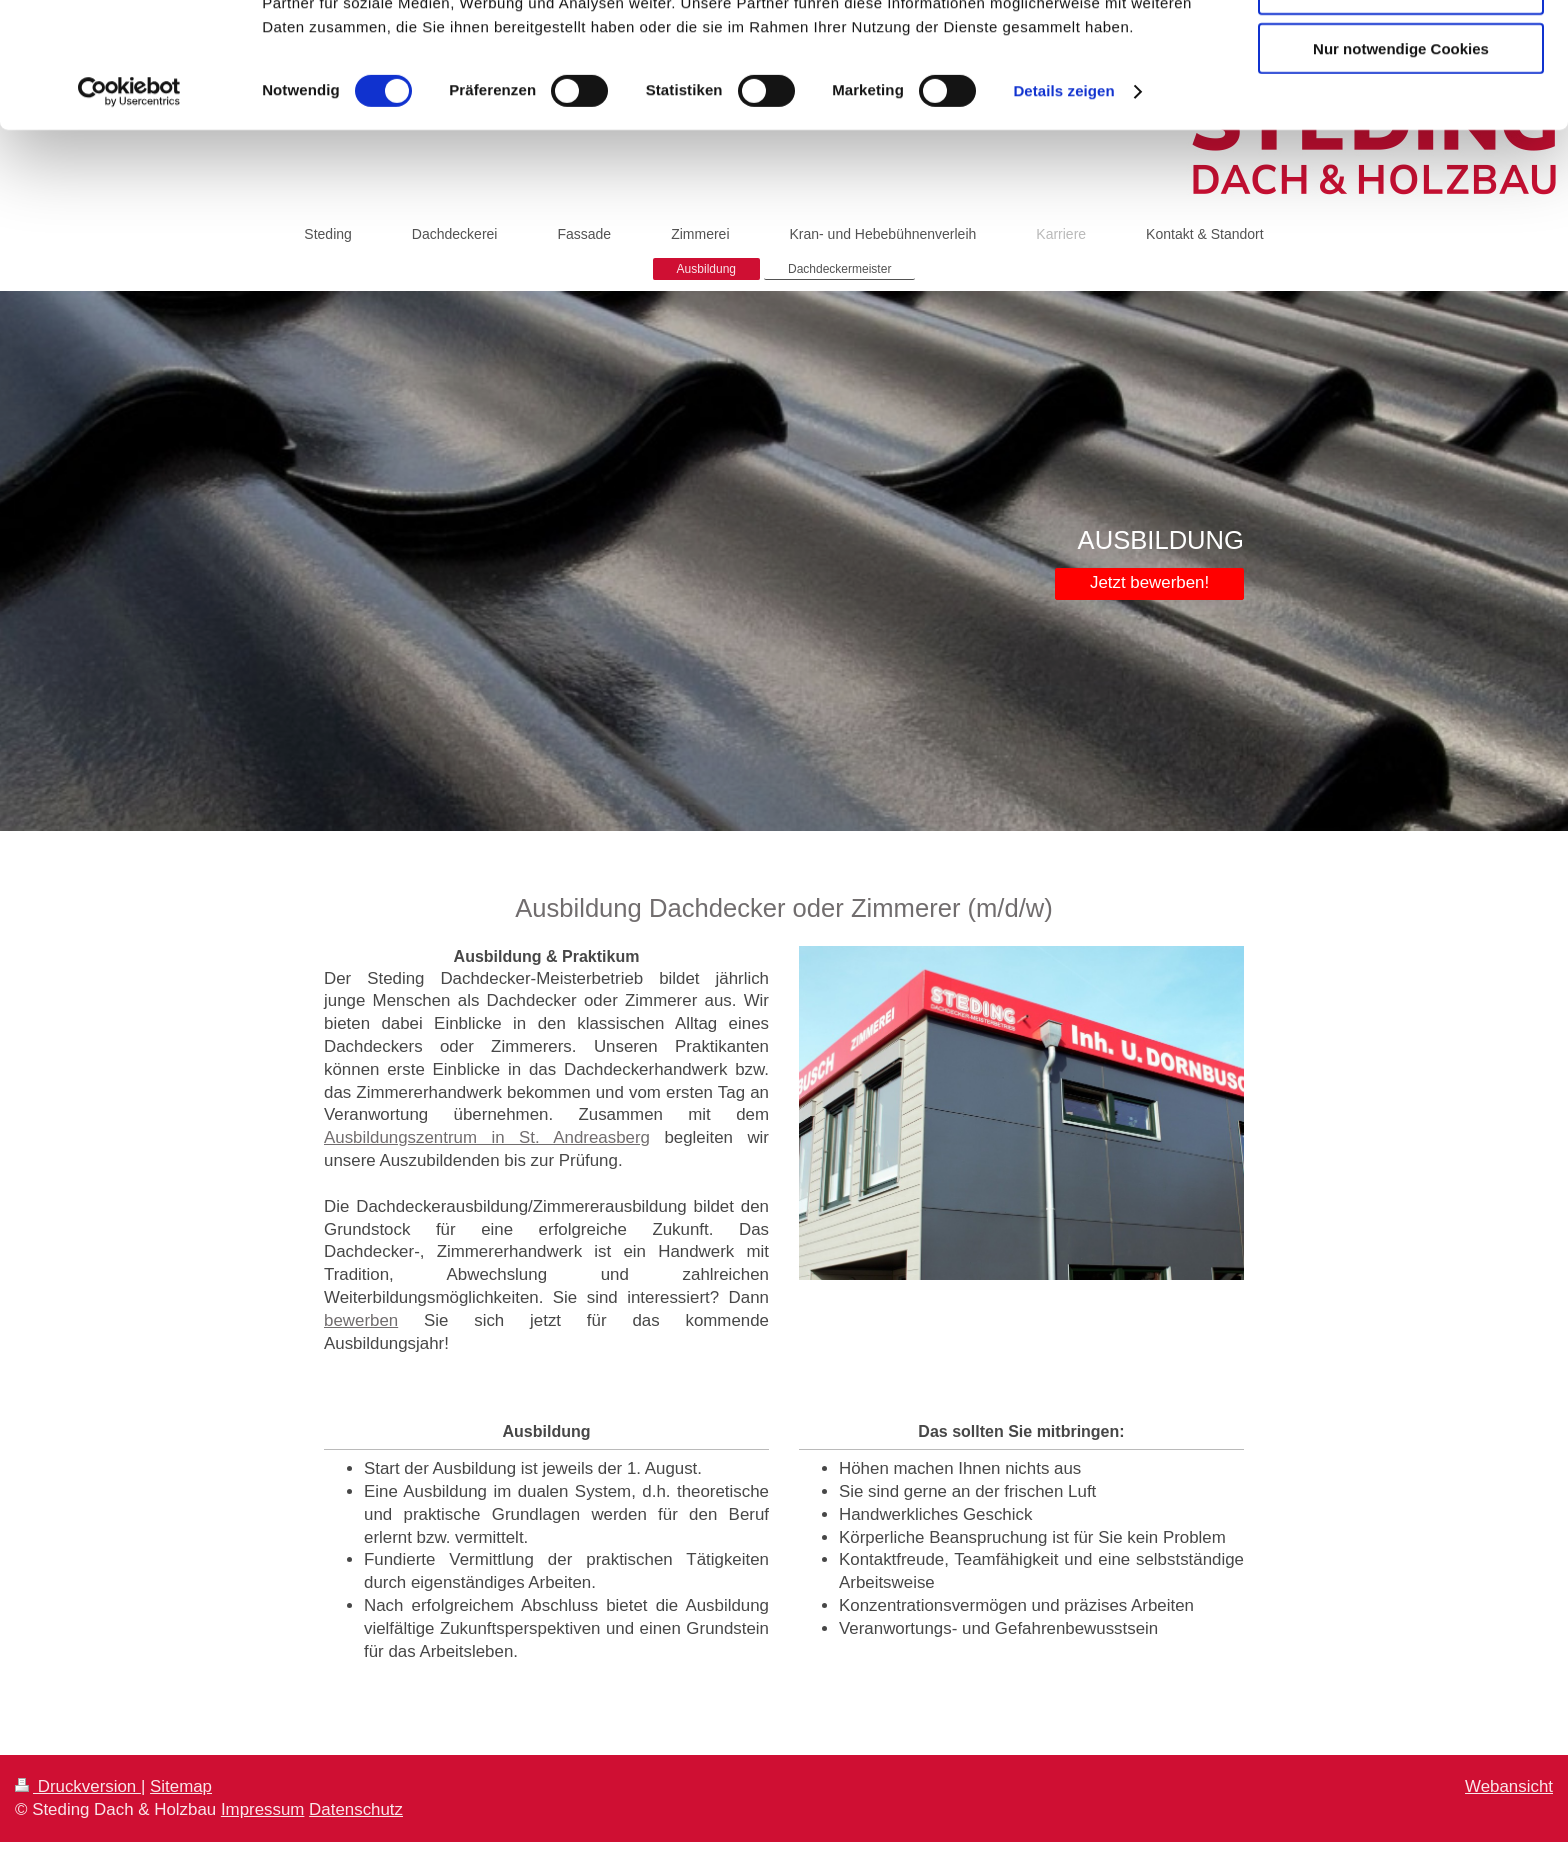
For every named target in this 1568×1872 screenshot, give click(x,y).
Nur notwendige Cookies (1401, 166)
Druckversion (78, 1786)
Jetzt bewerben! (1149, 582)
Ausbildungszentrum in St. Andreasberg (487, 1137)
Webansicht (1509, 1786)
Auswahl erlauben (1401, 108)
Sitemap (181, 1786)
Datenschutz (356, 1809)
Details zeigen (1063, 209)
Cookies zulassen (1401, 49)
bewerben (361, 1320)
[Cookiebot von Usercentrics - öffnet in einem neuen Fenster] (129, 210)
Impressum (263, 1809)
